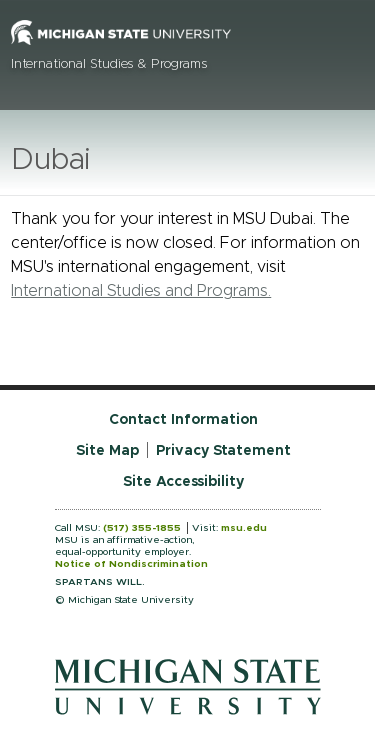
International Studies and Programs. (141, 291)
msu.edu (244, 528)
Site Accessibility (183, 482)
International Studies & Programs (109, 64)
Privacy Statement (223, 451)
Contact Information (183, 420)
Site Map (107, 451)
